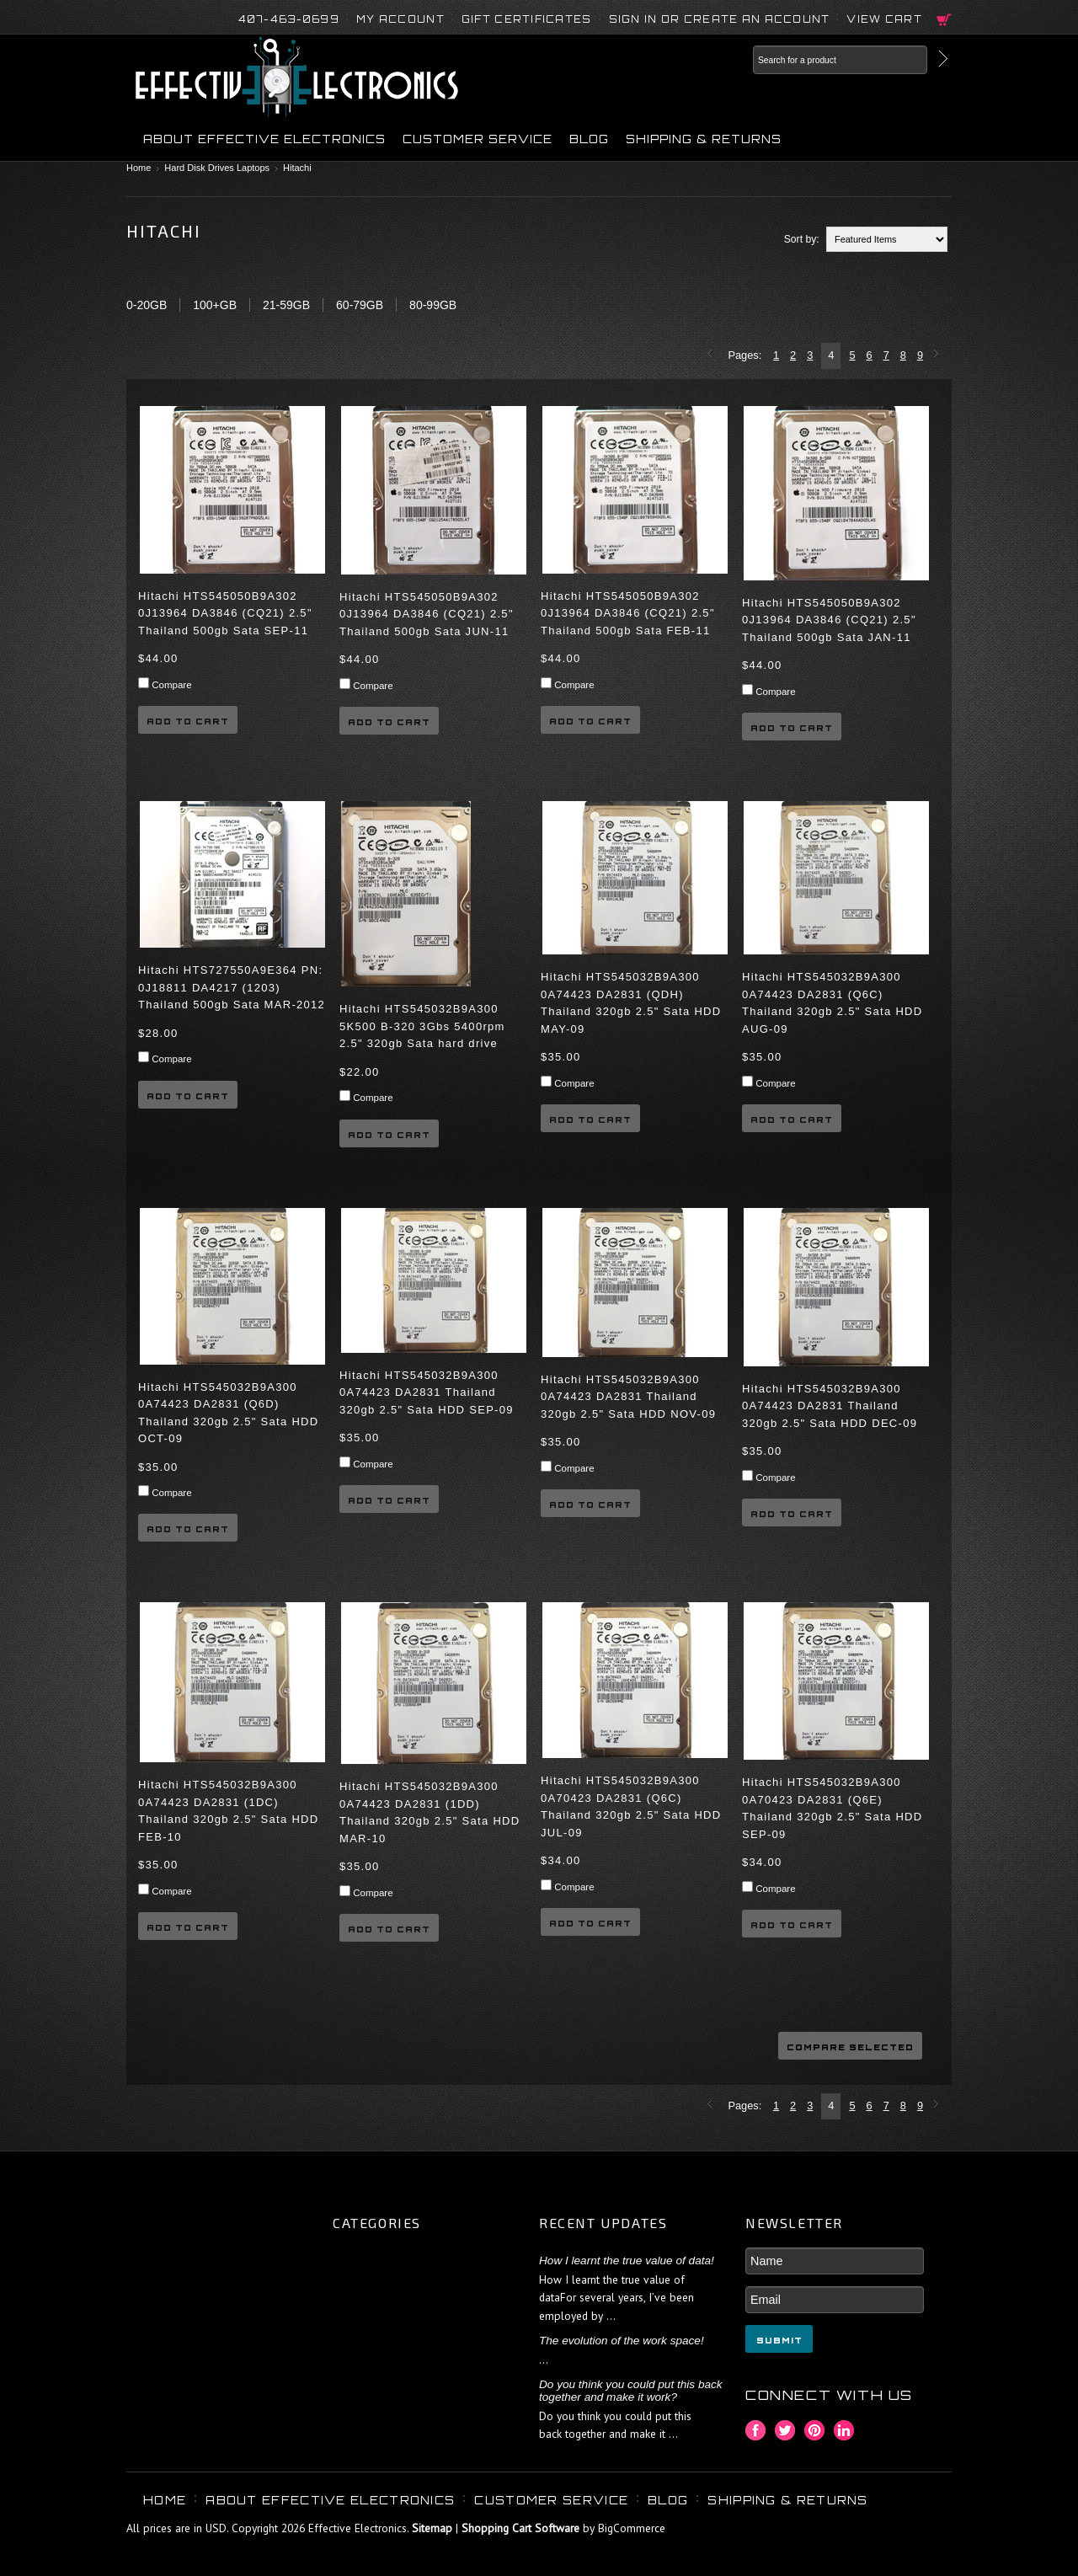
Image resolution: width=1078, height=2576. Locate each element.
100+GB (215, 305)
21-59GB (286, 305)
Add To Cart (188, 721)
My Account (400, 19)
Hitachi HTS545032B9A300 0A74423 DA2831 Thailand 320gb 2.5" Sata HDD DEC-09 (829, 1406)
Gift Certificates (527, 19)
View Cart (884, 19)
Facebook (755, 2430)
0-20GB (146, 305)
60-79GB (359, 305)
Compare (171, 685)
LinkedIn (844, 2430)
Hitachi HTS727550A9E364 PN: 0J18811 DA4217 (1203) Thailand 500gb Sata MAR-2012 (231, 987)
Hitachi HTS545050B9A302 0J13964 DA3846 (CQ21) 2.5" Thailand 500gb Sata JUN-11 (426, 614)
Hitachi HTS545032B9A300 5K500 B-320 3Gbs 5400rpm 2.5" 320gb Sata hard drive (422, 1026)
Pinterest (814, 2430)
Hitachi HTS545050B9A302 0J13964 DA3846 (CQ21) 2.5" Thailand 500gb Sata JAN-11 (829, 620)
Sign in (633, 19)
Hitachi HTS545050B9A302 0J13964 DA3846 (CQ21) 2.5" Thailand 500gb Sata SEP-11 (225, 613)
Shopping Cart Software (520, 2528)
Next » (938, 355)
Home (138, 168)
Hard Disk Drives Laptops (217, 168)
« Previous (712, 355)
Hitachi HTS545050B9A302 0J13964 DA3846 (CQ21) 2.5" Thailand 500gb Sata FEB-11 (628, 613)
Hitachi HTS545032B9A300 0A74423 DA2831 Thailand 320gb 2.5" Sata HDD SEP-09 (426, 1392)
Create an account (757, 19)
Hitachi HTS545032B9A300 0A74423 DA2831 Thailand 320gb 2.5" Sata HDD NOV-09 (628, 1396)
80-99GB (432, 305)
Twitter (785, 2430)
